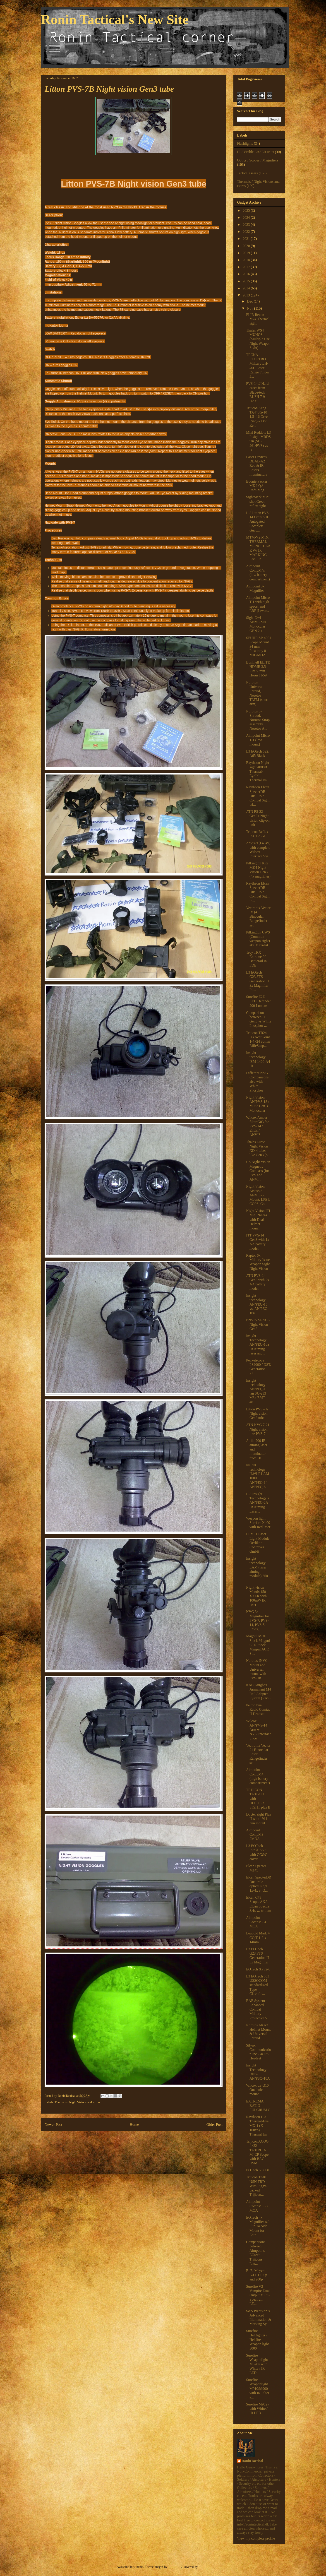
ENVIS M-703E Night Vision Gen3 (258, 1324)
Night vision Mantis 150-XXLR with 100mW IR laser (256, 1596)
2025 (247, 210)
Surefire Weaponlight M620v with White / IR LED (257, 2364)
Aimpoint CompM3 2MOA (254, 1834)
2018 (247, 260)
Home (134, 2124)
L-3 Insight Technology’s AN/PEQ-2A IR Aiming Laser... (257, 1502)
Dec (250, 301)
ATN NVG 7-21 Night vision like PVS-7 (257, 1429)
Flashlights (245, 143)
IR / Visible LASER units (255, 152)
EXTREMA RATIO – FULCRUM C (258, 2105)
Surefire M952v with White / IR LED (257, 2408)
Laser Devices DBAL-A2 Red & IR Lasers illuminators (256, 465)
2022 (247, 231)
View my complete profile (256, 2538)
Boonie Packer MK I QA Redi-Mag (256, 485)
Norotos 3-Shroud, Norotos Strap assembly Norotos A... (258, 720)
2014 (247, 288)
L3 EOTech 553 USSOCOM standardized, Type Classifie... (257, 1985)
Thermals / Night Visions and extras (77, 2102)
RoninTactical (252, 2461)
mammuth (174, 2567)
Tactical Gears (247, 173)
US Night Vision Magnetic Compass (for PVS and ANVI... (258, 1170)
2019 (247, 253)
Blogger (204, 2567)
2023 (247, 224)
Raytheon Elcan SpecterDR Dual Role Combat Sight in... (257, 892)
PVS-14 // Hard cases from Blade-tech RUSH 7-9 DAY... (257, 392)
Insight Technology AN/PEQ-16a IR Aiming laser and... (257, 1344)
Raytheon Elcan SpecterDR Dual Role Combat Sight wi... (257, 795)
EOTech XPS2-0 (258, 1969)
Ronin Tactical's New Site (115, 19)
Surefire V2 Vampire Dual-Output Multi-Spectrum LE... (258, 2295)
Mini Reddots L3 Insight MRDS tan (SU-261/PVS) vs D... (258, 441)
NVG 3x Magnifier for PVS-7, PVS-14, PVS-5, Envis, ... (257, 1620)
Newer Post (53, 2124)
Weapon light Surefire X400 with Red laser (258, 1522)
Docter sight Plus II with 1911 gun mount (258, 1818)
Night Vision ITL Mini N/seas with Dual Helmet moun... (258, 1219)
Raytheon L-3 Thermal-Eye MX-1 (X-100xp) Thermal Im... (257, 2125)
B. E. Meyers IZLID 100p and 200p (256, 2275)
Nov (250, 308)
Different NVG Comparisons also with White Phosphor (257, 1081)
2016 (247, 274)
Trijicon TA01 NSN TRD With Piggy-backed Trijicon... (256, 2185)
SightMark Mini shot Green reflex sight (258, 501)
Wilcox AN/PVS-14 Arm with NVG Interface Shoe (258, 1729)
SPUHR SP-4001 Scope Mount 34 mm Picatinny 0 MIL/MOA (258, 646)
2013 (247, 295)
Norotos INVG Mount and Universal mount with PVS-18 (257, 1669)
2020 (247, 246)
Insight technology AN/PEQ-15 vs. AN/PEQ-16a (257, 1304)
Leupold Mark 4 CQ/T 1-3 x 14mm (258, 1937)
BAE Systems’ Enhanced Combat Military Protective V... (258, 2009)
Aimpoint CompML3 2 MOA (257, 2206)
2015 (247, 281)
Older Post (214, 2124)
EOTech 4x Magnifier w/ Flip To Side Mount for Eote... (257, 2226)
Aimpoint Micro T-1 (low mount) (258, 740)
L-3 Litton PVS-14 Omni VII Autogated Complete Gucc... (258, 521)
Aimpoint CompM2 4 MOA (256, 1922)
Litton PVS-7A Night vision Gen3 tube (257, 1413)
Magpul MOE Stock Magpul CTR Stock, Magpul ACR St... (258, 1644)
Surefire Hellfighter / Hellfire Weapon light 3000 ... (257, 2339)
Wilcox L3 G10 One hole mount (257, 2089)
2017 (247, 267)
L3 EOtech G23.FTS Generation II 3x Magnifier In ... (257, 981)
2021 (247, 239)
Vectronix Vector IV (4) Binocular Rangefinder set (258, 916)
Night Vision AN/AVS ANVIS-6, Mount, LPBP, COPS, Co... (258, 1195)
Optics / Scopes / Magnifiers (257, 160)
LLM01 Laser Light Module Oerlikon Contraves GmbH (257, 1542)
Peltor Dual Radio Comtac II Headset (258, 1709)
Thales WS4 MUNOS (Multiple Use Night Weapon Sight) (258, 339)
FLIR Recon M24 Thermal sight (257, 319)
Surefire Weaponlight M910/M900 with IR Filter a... (257, 2388)
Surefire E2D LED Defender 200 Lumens (258, 1001)
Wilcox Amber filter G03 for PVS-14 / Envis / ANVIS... (257, 1126)
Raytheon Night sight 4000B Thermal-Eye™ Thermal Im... (257, 771)
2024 (247, 217)
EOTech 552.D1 (258, 2170)
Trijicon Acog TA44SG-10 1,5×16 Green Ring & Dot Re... (257, 416)
